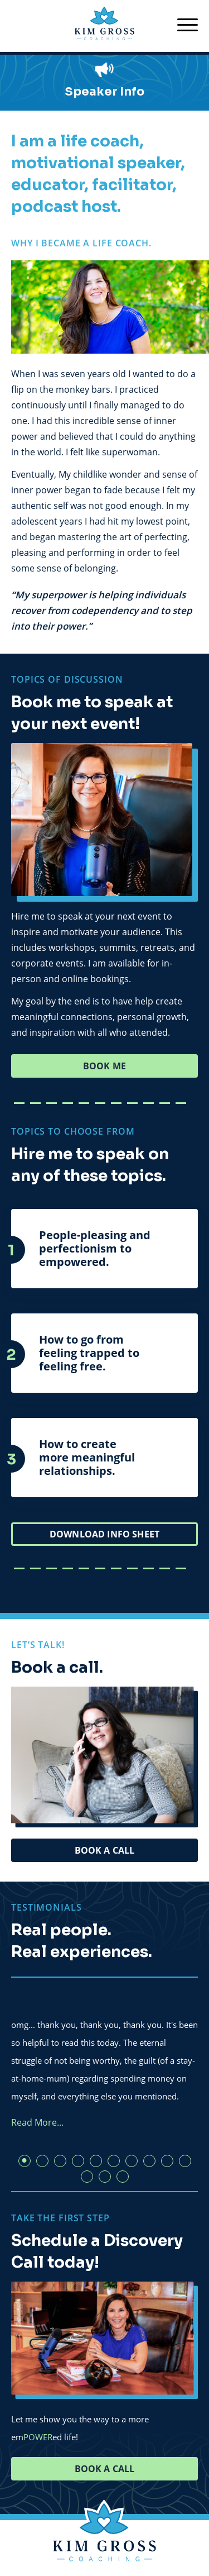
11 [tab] (87, 2176)
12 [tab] (104, 2176)
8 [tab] (149, 2160)
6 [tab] (113, 2160)
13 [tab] (122, 2176)
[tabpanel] (104, 2060)
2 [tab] (42, 2160)
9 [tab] (167, 2160)
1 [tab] (24, 2160)
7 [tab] (131, 2160)
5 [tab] (95, 2160)
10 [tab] (185, 2160)
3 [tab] (60, 2160)
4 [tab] (78, 2160)
